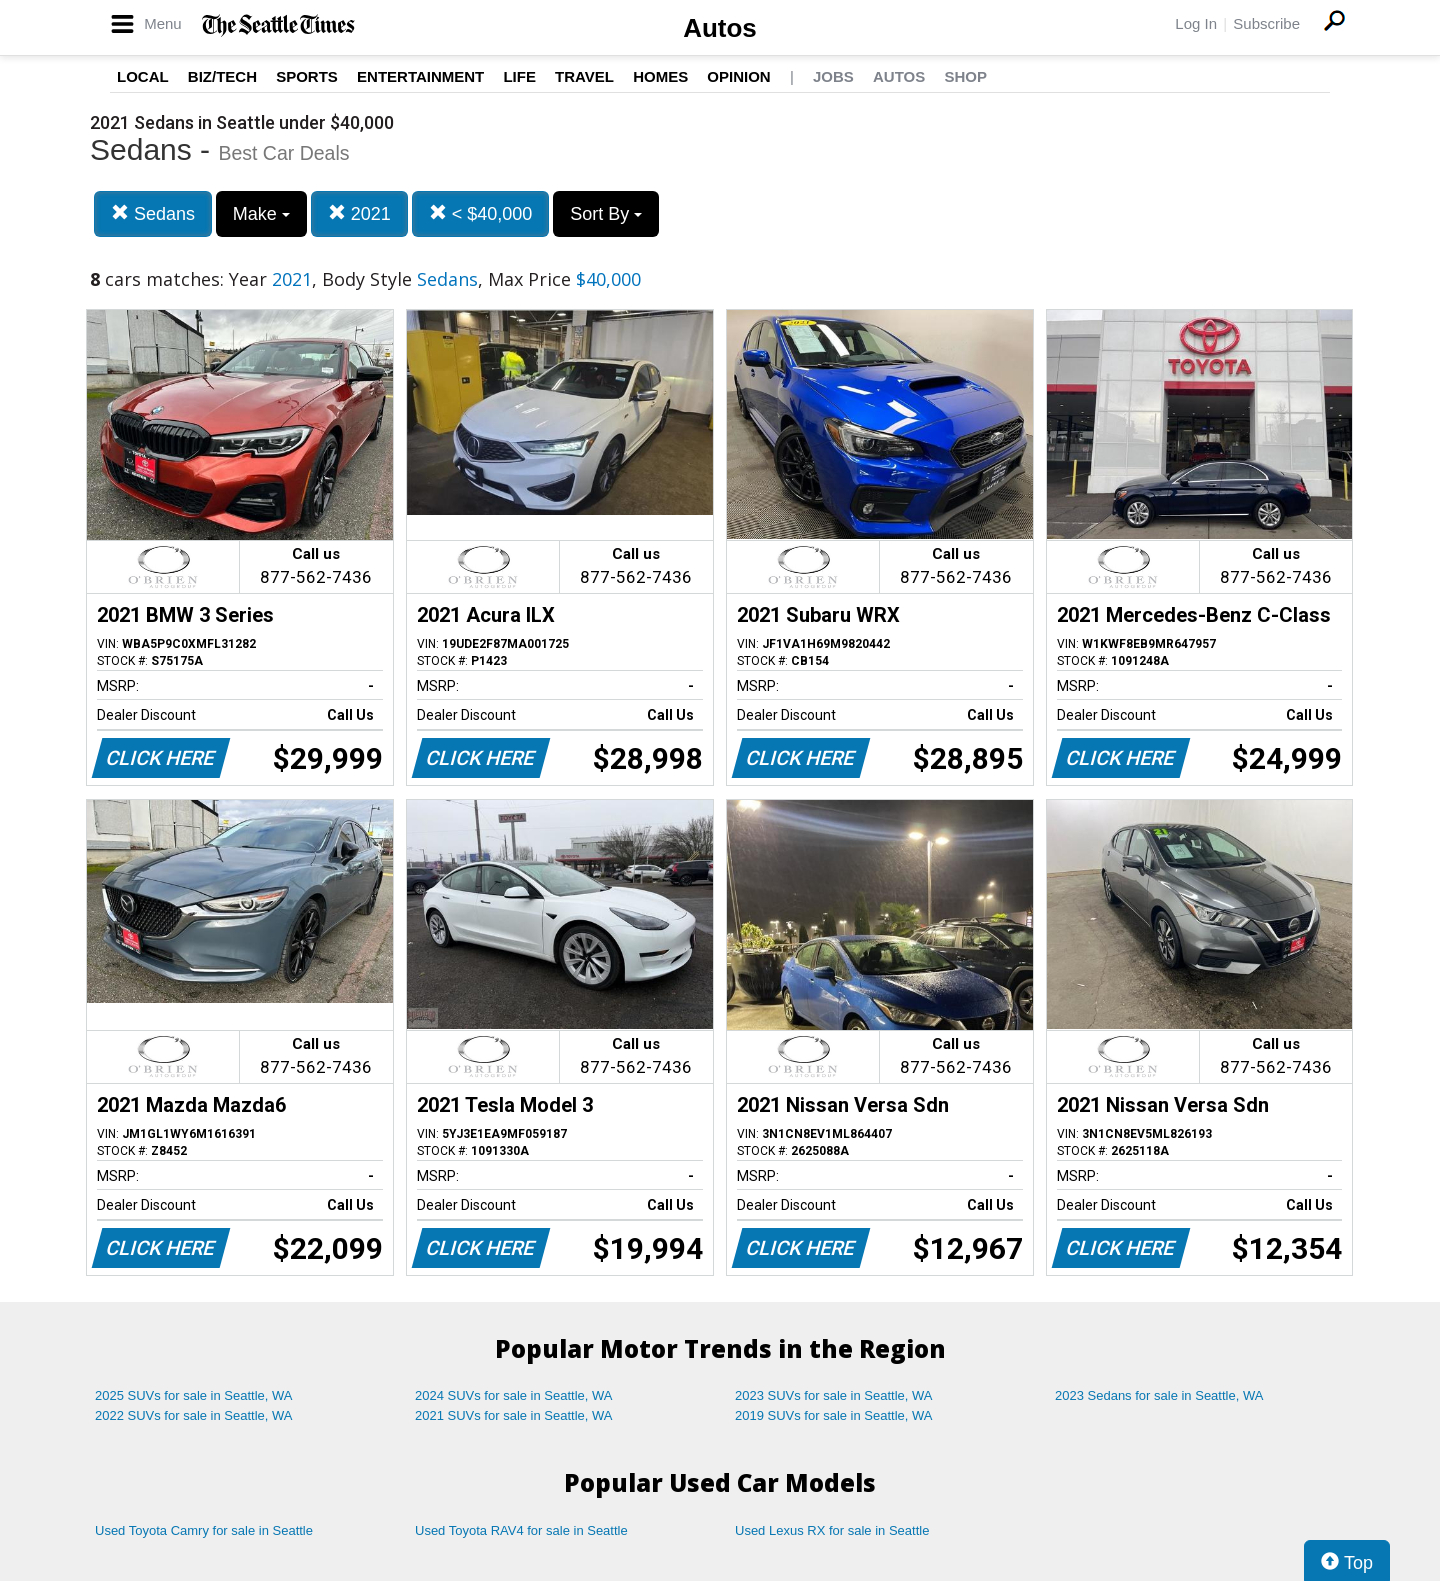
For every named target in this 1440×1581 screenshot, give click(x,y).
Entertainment (420, 76)
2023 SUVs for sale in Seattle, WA (834, 1395)
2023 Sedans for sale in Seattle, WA (1159, 1395)
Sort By (606, 214)
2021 (359, 213)
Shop (965, 76)
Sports (307, 76)
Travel (584, 76)
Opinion (738, 76)
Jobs (833, 76)
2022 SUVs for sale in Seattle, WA (194, 1415)
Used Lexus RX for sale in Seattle (832, 1530)
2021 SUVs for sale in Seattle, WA (514, 1415)
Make (261, 214)
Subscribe (1266, 23)
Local (143, 76)
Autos (720, 28)
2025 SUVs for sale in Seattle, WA (194, 1395)
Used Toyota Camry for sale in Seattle (204, 1530)
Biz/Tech (222, 76)
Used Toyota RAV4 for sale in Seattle (521, 1530)
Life (519, 76)
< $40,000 (481, 213)
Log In (1196, 23)
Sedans (153, 213)
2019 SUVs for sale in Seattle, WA (834, 1415)
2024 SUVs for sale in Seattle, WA (514, 1395)
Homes (660, 76)
